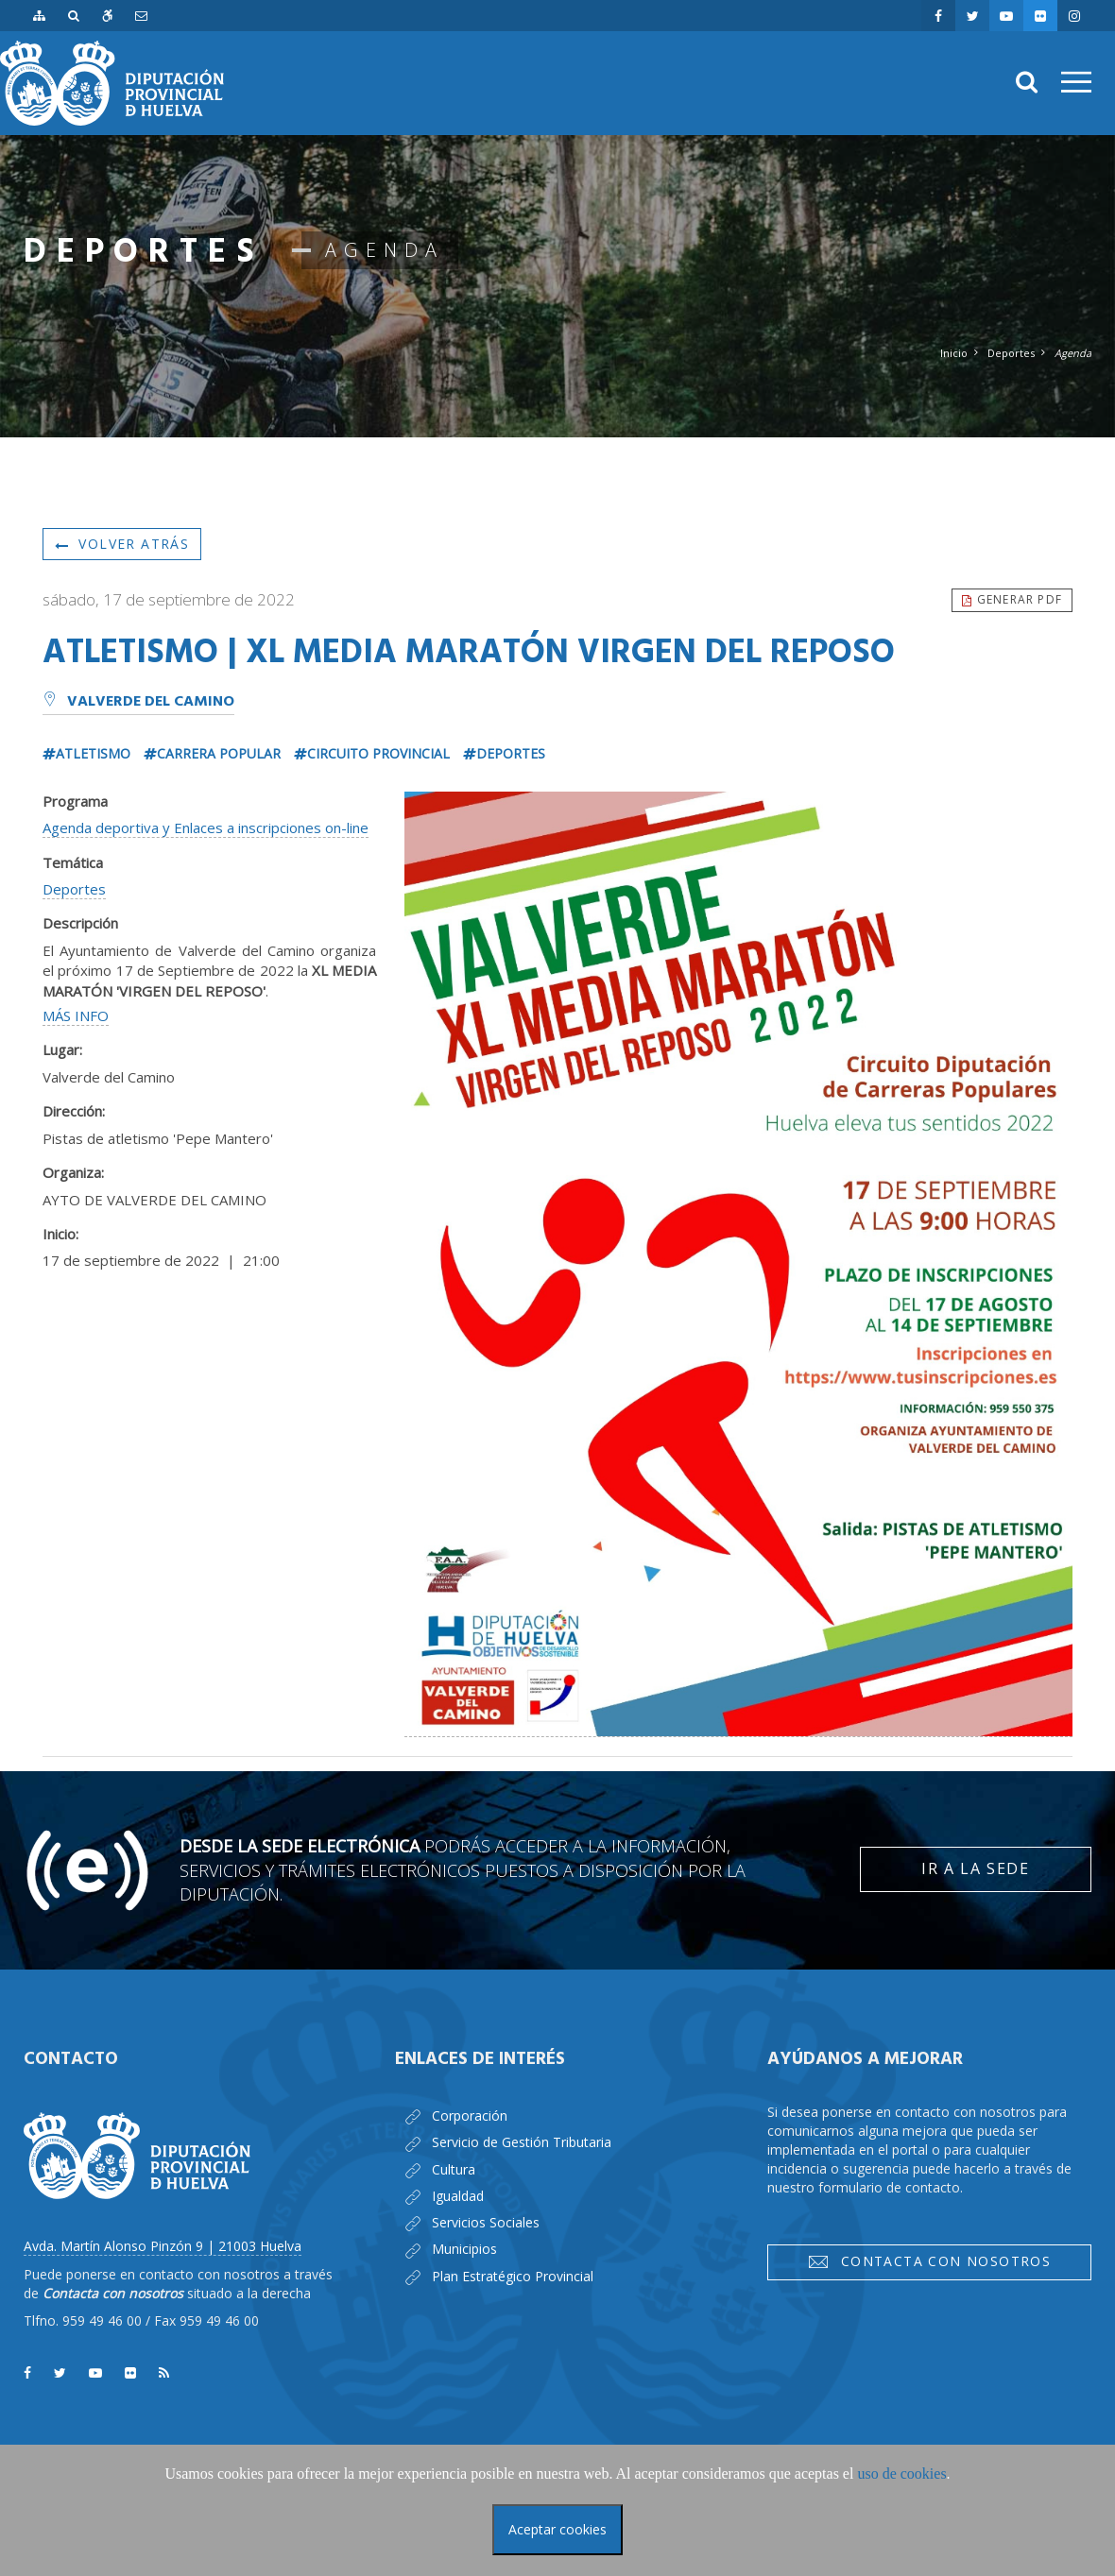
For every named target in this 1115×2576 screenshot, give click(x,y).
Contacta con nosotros (929, 2261)
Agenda (1073, 353)
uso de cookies (901, 2473)
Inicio (954, 353)
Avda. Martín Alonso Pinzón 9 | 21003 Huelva (162, 2246)
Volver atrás (122, 544)
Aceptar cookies (557, 2529)
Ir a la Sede (975, 1868)
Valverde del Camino (138, 702)
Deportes (1011, 353)
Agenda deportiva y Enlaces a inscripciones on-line (206, 827)
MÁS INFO (76, 1015)
